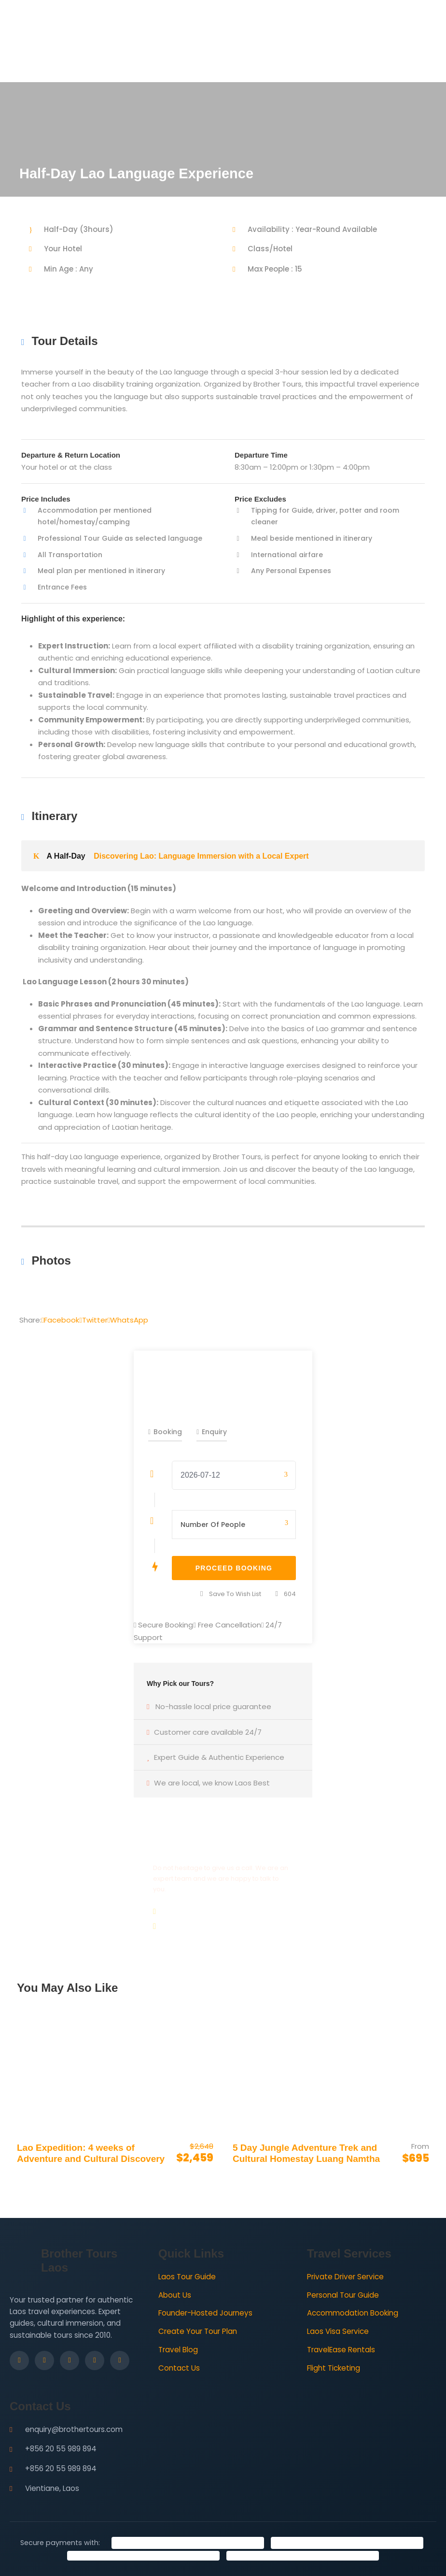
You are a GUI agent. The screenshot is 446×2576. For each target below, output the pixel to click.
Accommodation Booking (352, 2313)
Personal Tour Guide (343, 2295)
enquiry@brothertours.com (74, 2429)
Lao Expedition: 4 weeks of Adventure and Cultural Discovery (91, 2153)
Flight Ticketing (333, 2368)
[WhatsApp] (119, 2360)
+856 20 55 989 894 (61, 2449)
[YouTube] (94, 2360)
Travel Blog (178, 2350)
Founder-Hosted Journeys (205, 2313)
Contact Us (179, 2368)
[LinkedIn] (69, 2360)
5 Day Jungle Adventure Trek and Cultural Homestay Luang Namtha (306, 2153)
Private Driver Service (345, 2277)
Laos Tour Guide (187, 2277)
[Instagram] (44, 2360)
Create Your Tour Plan (197, 2331)
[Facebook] (19, 2360)
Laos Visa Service (338, 2331)
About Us (174, 2295)
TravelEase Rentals (341, 2350)
